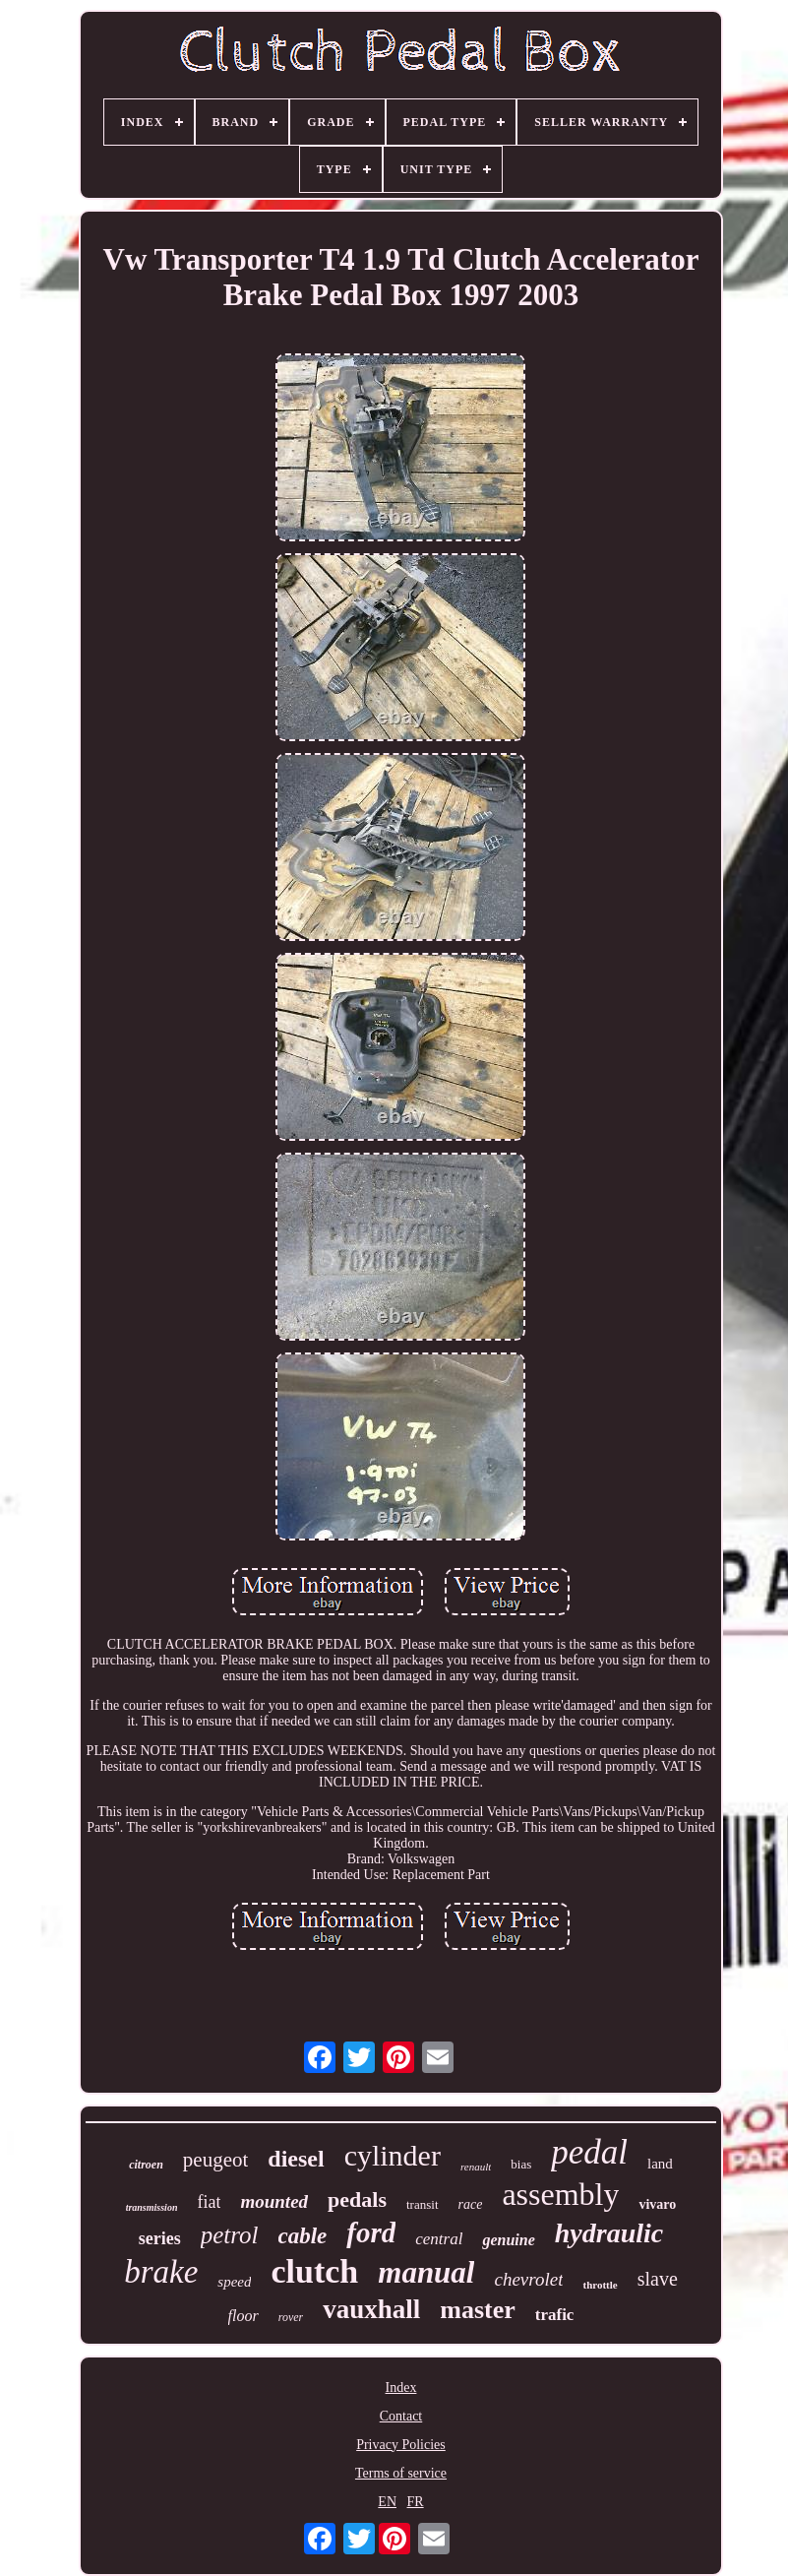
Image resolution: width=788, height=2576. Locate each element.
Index (401, 2387)
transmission (152, 2207)
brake (161, 2272)
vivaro (657, 2204)
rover (291, 2317)
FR (415, 2501)
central (438, 2239)
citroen (146, 2164)
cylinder (392, 2155)
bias (521, 2164)
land (660, 2163)
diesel (296, 2158)
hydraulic (609, 2233)
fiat (208, 2202)
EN (387, 2501)
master (477, 2309)
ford (370, 2232)
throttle (599, 2285)
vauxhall (371, 2309)
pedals (357, 2199)
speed (234, 2282)
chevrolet (528, 2279)
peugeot (215, 2159)
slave (657, 2279)
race (470, 2204)
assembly (560, 2194)
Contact (401, 2416)
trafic (555, 2314)
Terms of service (401, 2473)
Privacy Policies (401, 2444)
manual (426, 2272)
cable (303, 2236)
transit (422, 2204)
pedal (589, 2152)
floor (243, 2315)
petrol (230, 2235)
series (160, 2238)
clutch (314, 2271)
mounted (274, 2201)
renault (475, 2166)
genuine (508, 2239)
